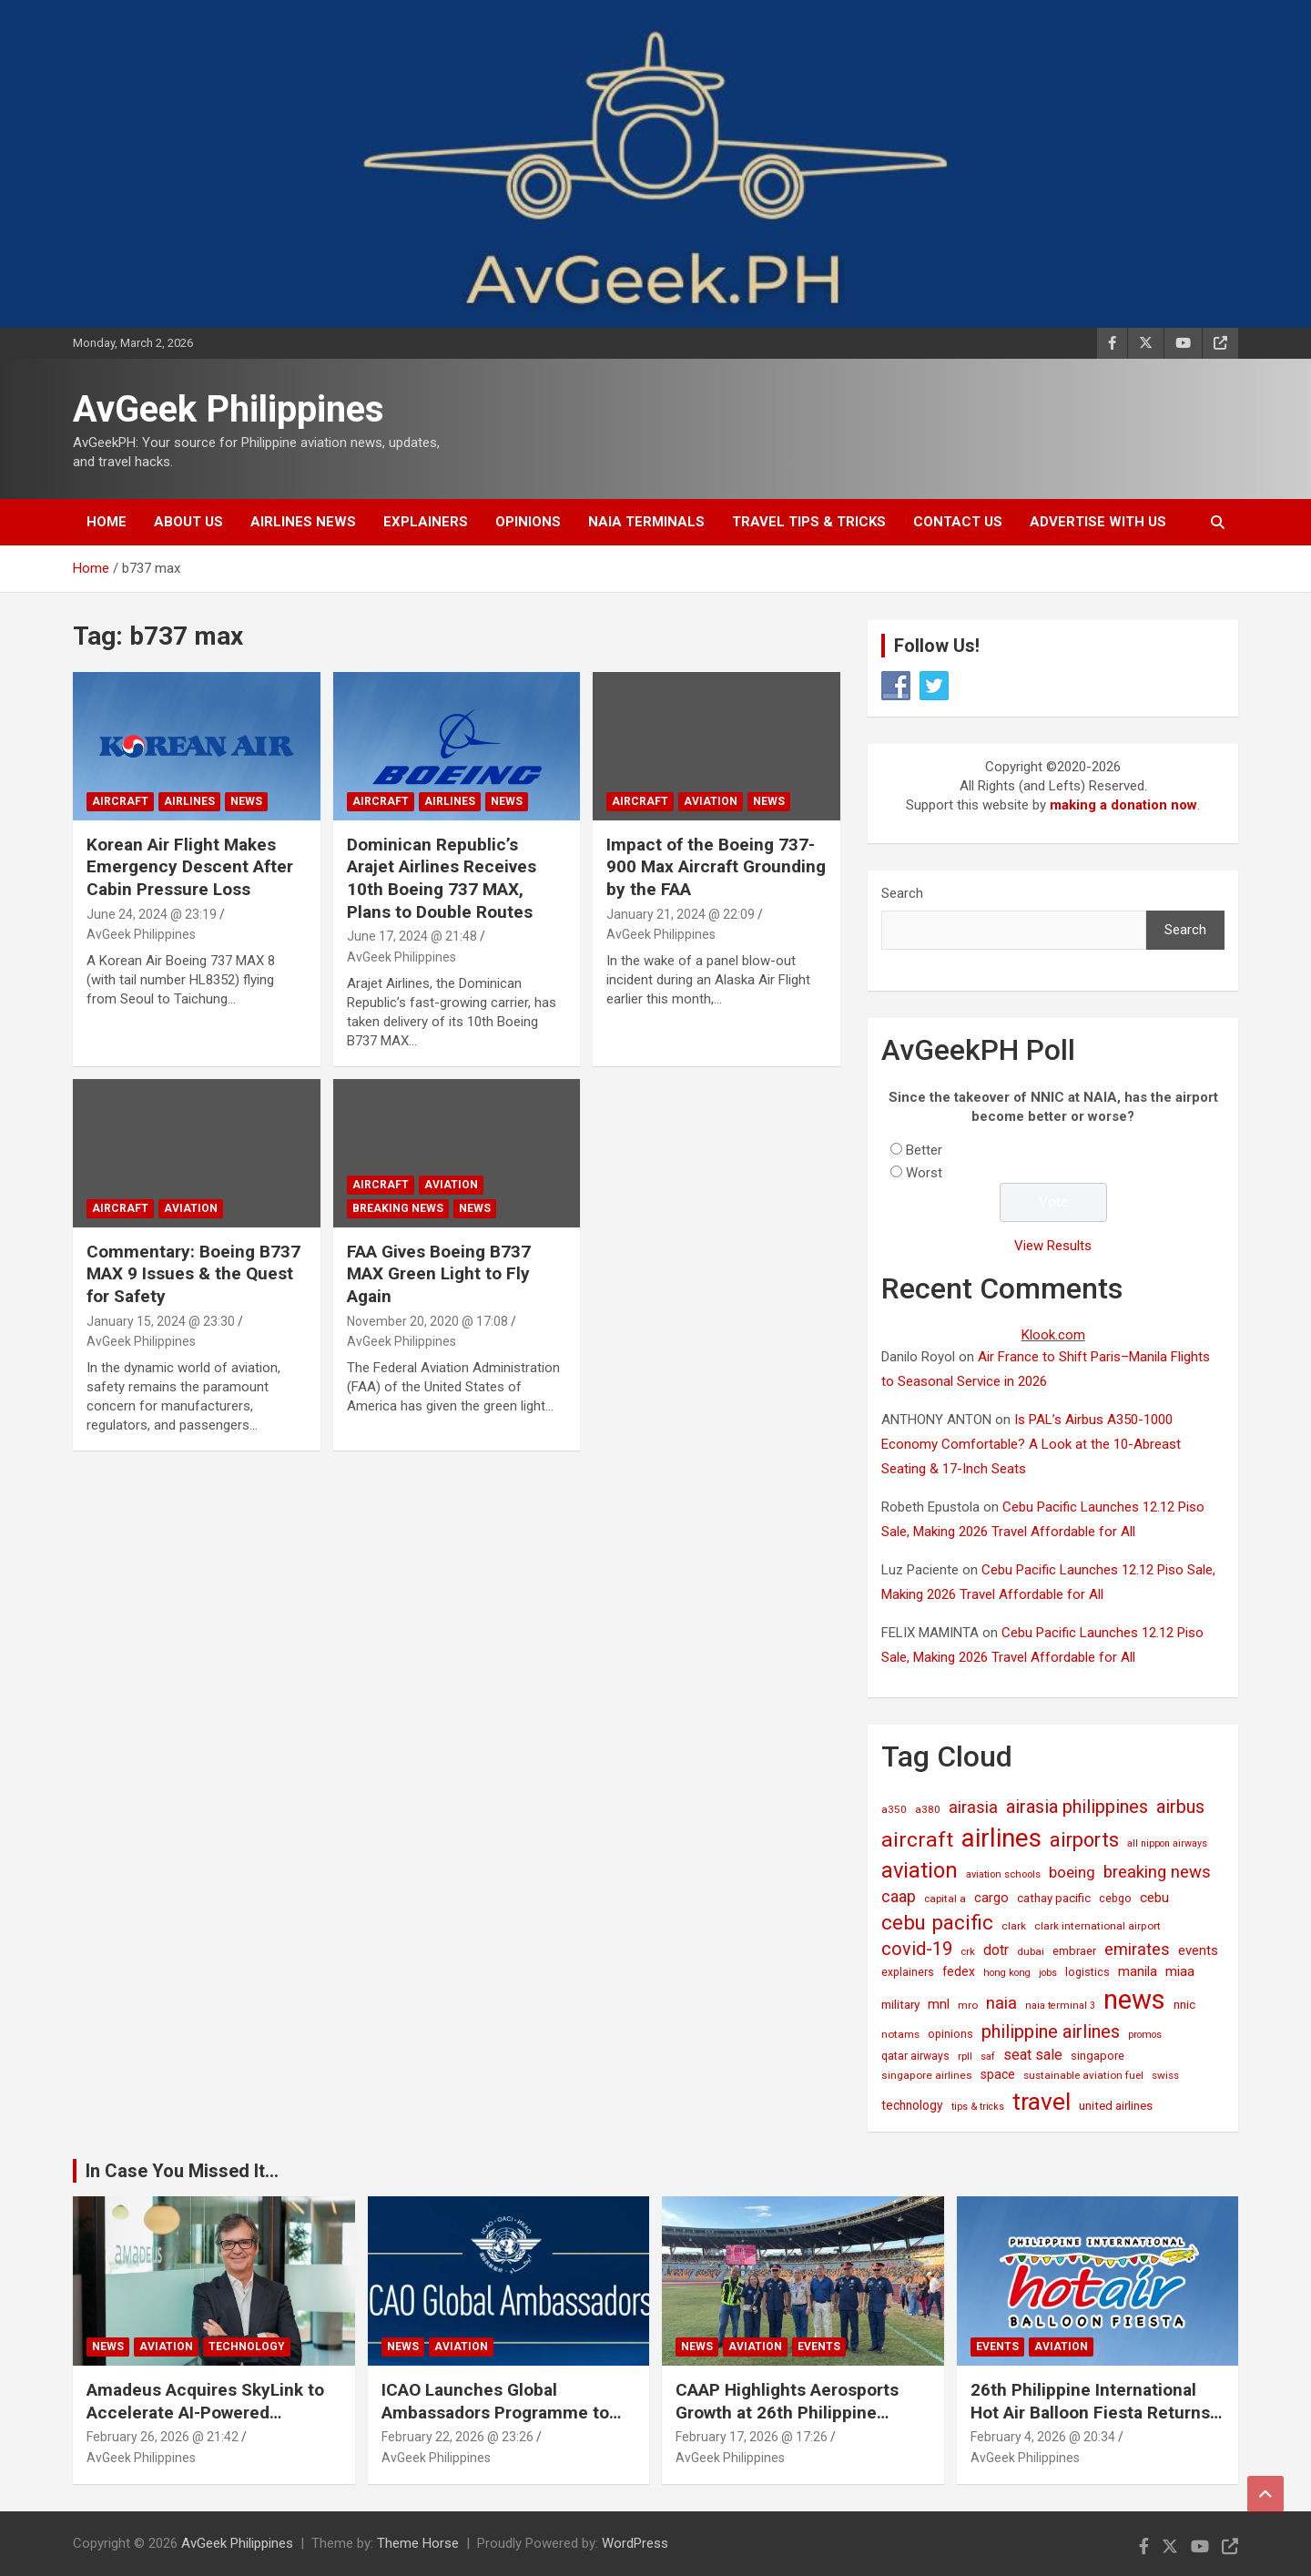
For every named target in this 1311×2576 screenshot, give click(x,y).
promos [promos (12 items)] (1145, 2035)
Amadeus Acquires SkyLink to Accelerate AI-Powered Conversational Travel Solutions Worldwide (213, 2423)
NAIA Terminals (646, 522)
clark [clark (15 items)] (1013, 1925)
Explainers (425, 522)
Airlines (189, 801)
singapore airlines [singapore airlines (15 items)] (926, 2075)
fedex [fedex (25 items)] (958, 1971)
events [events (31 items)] (1198, 1950)
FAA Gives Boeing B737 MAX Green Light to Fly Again (439, 1274)
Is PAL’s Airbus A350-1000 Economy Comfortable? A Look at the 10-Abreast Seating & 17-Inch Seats (1031, 1444)
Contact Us (957, 522)
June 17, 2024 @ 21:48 (412, 936)
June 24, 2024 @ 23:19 (151, 914)
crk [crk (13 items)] (967, 1951)
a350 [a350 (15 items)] (894, 1809)
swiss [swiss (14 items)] (1165, 2075)
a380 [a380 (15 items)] (927, 1809)
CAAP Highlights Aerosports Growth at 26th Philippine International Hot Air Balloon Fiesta (787, 2423)
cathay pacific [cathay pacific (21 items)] (1054, 1898)
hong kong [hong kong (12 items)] (1007, 1973)
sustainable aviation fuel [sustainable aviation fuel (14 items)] (1083, 2075)
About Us (188, 522)
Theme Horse (418, 2543)
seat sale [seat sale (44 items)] (1032, 2054)
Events (819, 2346)
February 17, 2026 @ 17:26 (752, 2436)
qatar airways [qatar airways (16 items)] (915, 2056)
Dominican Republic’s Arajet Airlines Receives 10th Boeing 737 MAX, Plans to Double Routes (441, 878)
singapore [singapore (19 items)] (1097, 2055)
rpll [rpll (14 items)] (965, 2056)
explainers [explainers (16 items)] (907, 1972)
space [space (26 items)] (998, 2074)
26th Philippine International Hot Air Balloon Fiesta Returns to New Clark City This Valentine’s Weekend (1090, 2423)
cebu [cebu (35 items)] (1154, 1897)
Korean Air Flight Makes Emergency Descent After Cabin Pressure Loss (189, 867)
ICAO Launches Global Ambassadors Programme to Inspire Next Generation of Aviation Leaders (495, 2423)
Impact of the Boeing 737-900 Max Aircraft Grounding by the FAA (716, 867)
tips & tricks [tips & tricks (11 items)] (977, 2107)
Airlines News (303, 522)
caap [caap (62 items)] (898, 1897)
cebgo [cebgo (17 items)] (1115, 1898)
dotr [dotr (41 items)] (996, 1950)
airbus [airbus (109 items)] (1180, 1806)
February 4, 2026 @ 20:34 (1043, 2436)
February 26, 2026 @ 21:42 (162, 2436)
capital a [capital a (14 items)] (945, 1898)
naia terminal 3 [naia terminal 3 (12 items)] (1060, 2005)
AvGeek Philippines (228, 409)
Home (106, 522)
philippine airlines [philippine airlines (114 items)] (1050, 2031)
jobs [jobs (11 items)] (1048, 1973)
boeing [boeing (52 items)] (1072, 1872)
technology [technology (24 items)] (912, 2105)
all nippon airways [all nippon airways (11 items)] (1167, 1843)
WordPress (635, 2543)
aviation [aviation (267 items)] (919, 1870)
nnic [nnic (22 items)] (1184, 2004)
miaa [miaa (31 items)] (1179, 1971)
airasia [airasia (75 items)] (973, 1807)
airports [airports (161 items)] (1084, 1839)
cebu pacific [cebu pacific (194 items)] (937, 1922)
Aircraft (120, 801)
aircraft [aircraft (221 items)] (917, 1840)
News (246, 801)
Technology (246, 2346)
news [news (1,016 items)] (1134, 1999)
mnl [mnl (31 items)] (939, 2004)
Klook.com (1053, 1335)
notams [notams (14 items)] (900, 2034)
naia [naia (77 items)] (1001, 2003)
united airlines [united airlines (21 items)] (1116, 2106)
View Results (1053, 1245)
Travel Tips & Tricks (809, 522)
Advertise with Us (1098, 522)
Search (902, 893)
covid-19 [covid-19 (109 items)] (916, 1949)
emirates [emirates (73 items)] (1137, 1949)
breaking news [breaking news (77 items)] (1157, 1872)
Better (924, 1150)
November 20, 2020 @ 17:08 (427, 1321)
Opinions (528, 522)
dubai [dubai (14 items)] (1030, 1951)
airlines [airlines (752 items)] (1001, 1838)
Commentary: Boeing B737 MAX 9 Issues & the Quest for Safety (193, 1274)
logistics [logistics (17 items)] (1087, 1972)
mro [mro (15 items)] (968, 2005)
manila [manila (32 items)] (1137, 1971)
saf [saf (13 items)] (988, 2056)
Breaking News (397, 1208)
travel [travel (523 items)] (1041, 2101)
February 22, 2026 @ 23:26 (457, 2436)
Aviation (710, 801)
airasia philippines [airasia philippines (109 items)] (1077, 1806)
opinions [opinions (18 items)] (950, 2034)
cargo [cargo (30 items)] (991, 1897)
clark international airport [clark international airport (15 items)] (1097, 1925)
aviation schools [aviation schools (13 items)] (1003, 1874)
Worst (924, 1173)
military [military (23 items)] (900, 2004)
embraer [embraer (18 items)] (1074, 1951)
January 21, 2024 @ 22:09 (680, 914)
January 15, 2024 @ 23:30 (160, 1321)
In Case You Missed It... (182, 2171)
